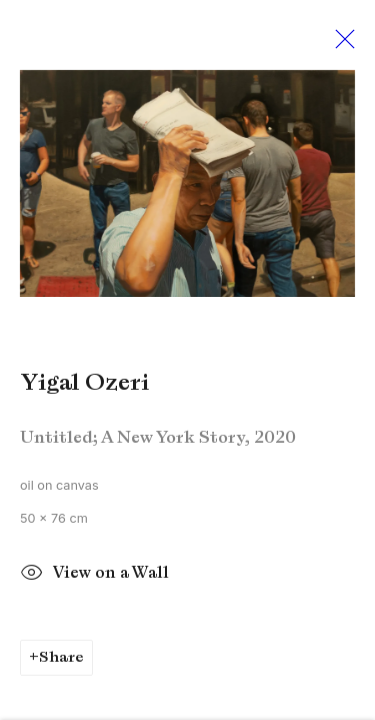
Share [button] (61, 661)
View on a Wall (94, 579)
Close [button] (340, 45)
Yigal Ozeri (84, 386)
